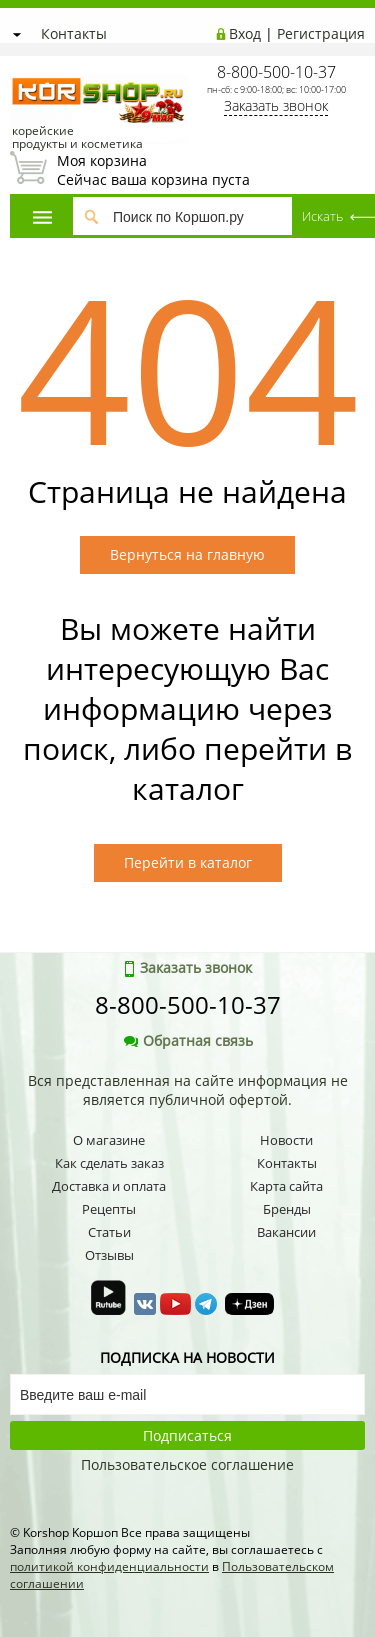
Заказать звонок (276, 105)
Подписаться (187, 1435)
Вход (245, 33)
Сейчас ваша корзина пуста (187, 170)
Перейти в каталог (188, 862)
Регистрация (321, 33)
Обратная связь (188, 1040)
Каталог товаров (42, 217)
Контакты (74, 33)
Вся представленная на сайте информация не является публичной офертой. (188, 1090)
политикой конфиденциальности (109, 1566)
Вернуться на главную (187, 554)
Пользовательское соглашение (187, 1464)
